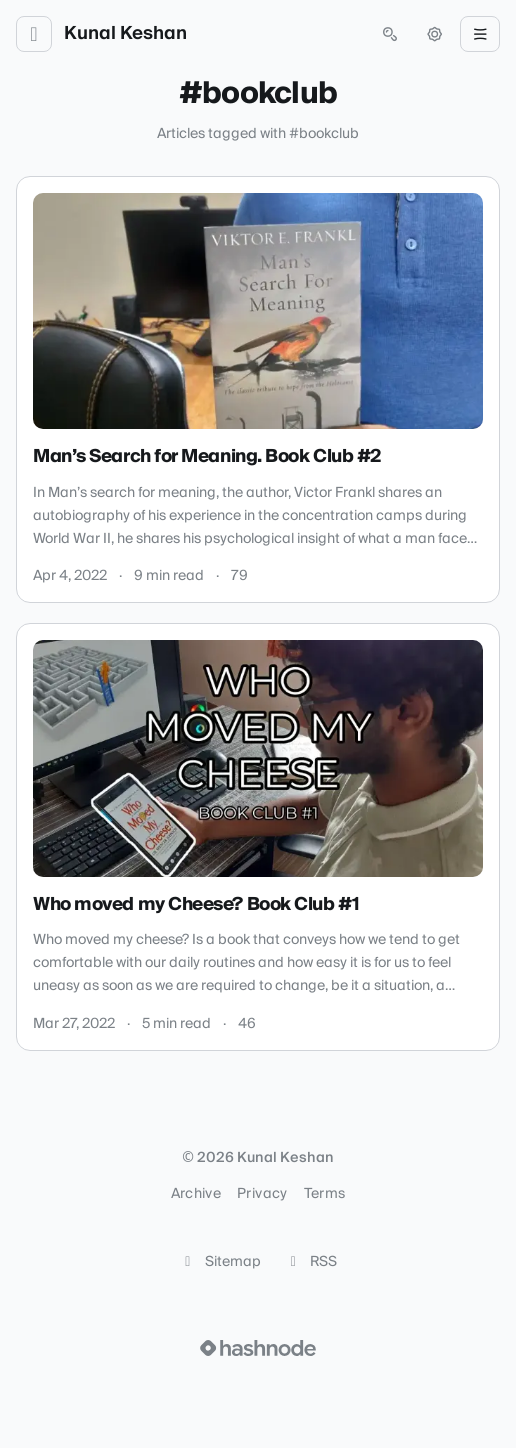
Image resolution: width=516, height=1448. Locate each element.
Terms (325, 1194)
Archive (196, 1194)
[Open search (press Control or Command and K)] (390, 34)
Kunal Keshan (125, 34)
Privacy (262, 1194)
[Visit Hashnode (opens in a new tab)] (258, 1348)
